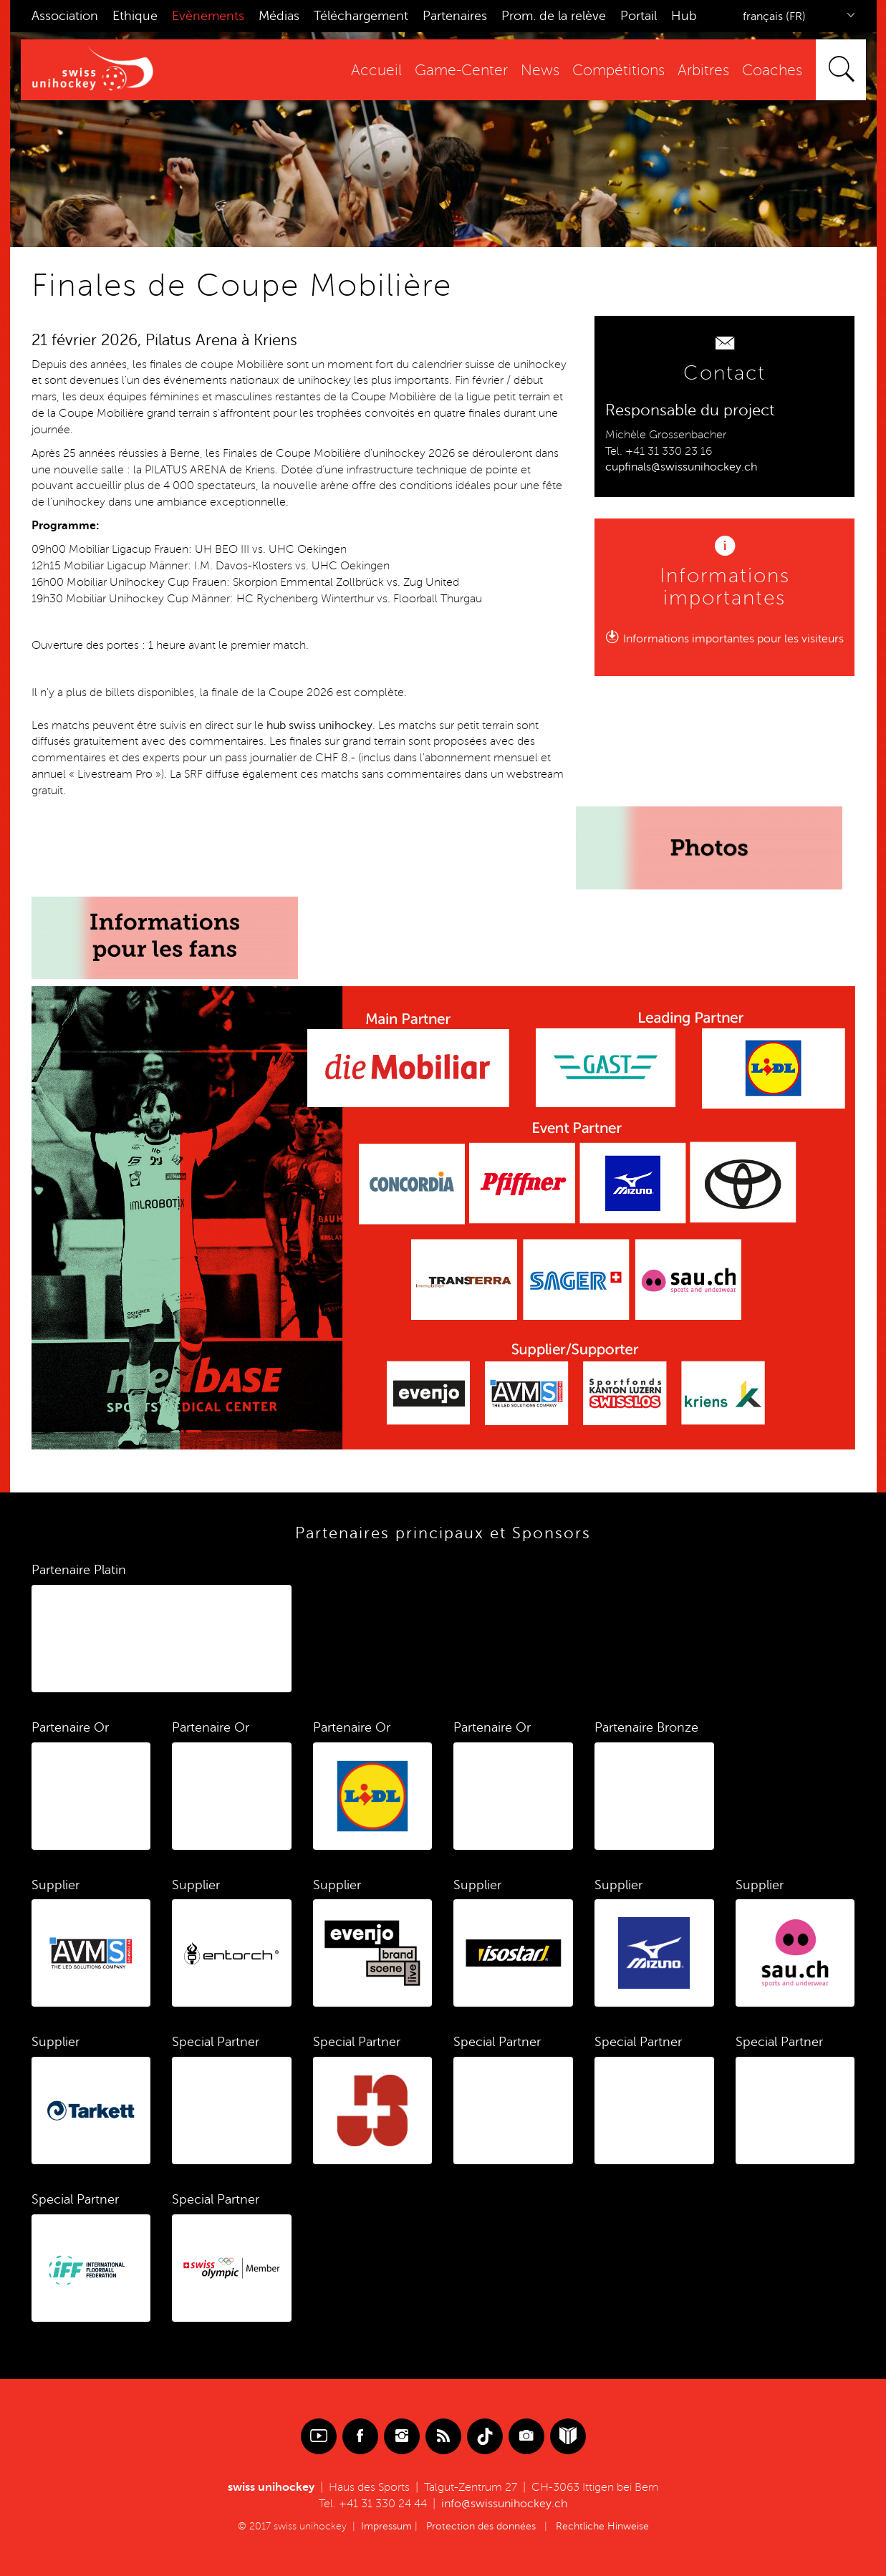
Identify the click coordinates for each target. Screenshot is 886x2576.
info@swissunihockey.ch (504, 2503)
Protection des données (481, 2526)
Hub (684, 16)
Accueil (376, 70)
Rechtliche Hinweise (602, 2526)
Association (65, 16)
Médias (279, 16)
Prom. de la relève (553, 16)
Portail (638, 16)
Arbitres (703, 70)
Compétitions (618, 70)
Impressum (386, 2526)
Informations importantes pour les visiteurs (733, 638)
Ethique (135, 16)
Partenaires (455, 16)
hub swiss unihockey (319, 725)
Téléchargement (361, 16)
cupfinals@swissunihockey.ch (681, 466)
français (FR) (774, 16)
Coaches (772, 70)
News (540, 70)
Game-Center (461, 70)
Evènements (208, 16)
